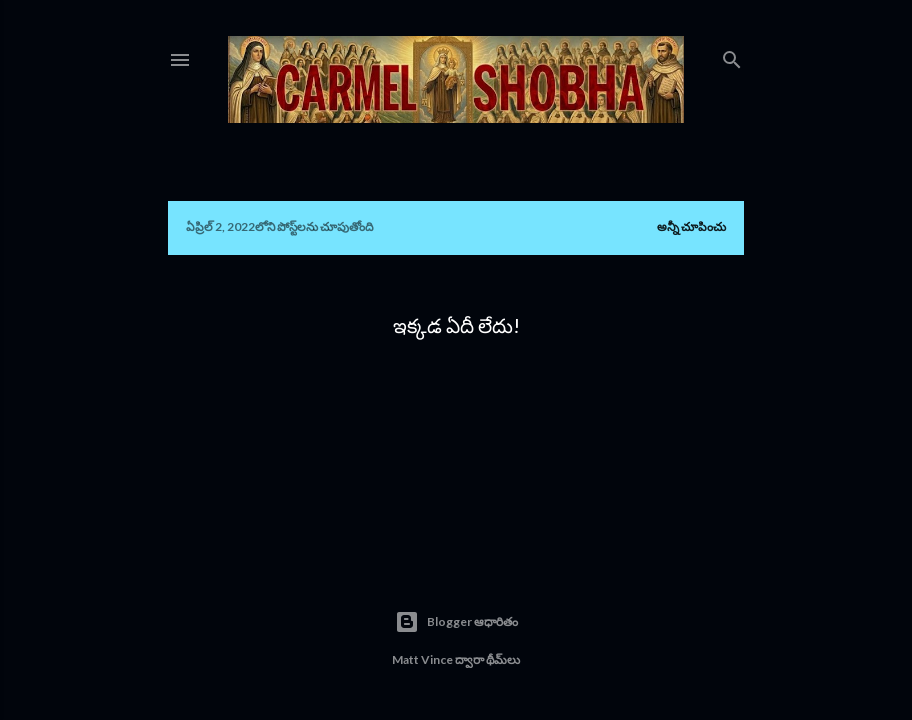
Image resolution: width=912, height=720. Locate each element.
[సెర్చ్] (732, 55)
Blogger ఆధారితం (456, 622)
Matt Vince (422, 659)
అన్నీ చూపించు (691, 226)
